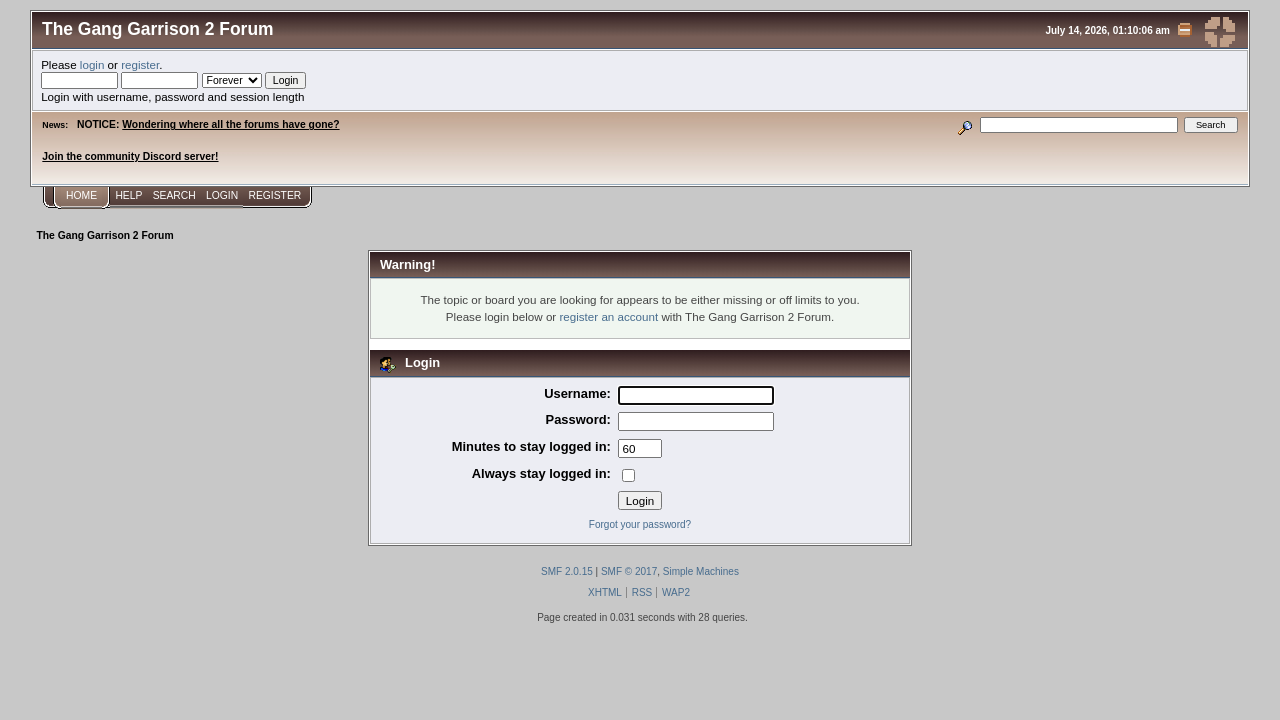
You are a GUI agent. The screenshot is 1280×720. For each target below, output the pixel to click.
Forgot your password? (640, 524)
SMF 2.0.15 (567, 571)
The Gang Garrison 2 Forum (158, 29)
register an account (608, 316)
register (140, 64)
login (92, 64)
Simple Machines (701, 571)
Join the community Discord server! (130, 156)
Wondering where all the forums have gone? (230, 124)
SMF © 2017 (629, 571)
